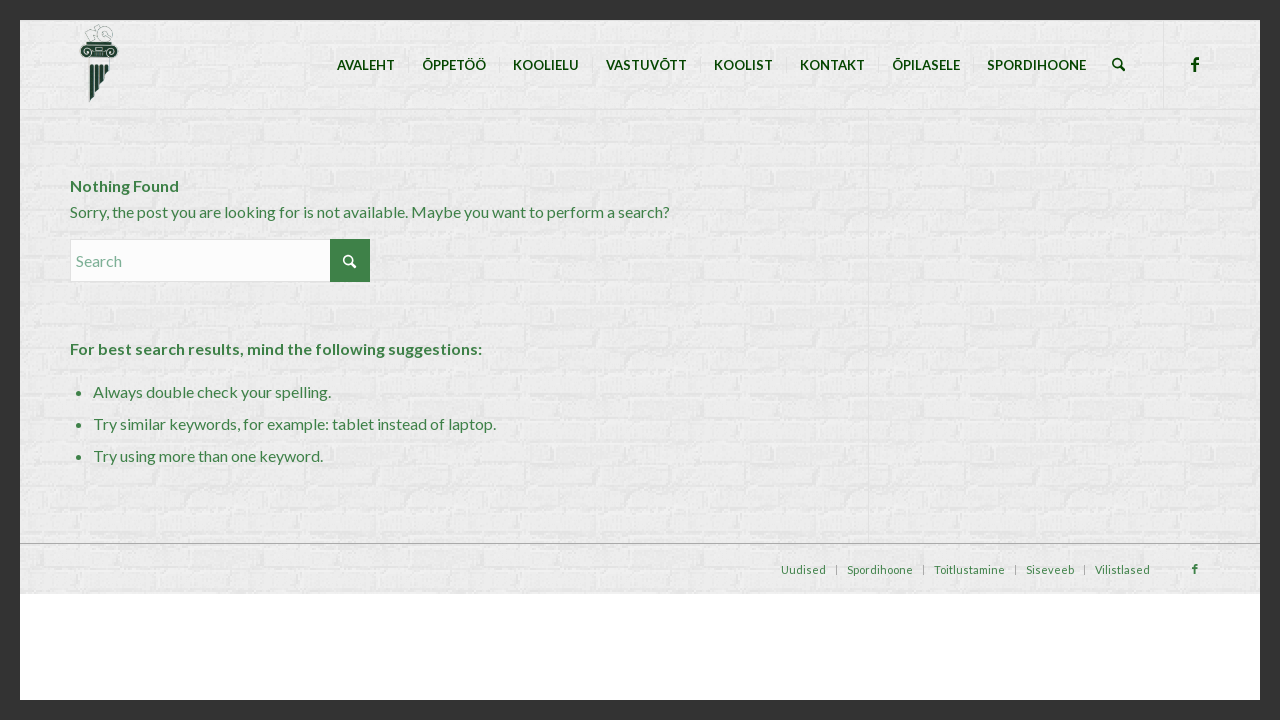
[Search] (1118, 65)
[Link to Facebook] (1195, 64)
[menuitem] (366, 65)
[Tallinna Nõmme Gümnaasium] (98, 65)
